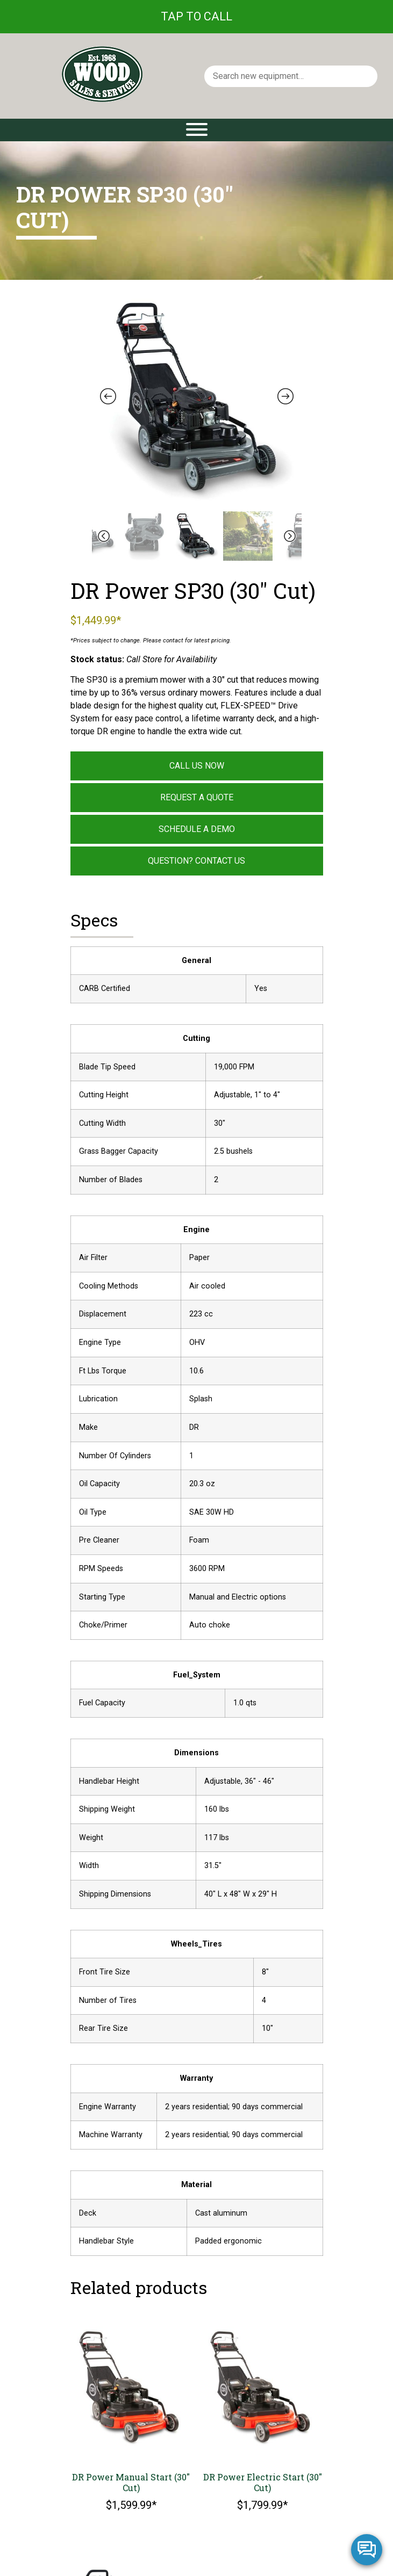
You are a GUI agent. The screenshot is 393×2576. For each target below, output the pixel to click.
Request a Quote (196, 797)
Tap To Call (196, 16)
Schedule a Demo (197, 829)
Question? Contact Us (196, 861)
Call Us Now (196, 766)
